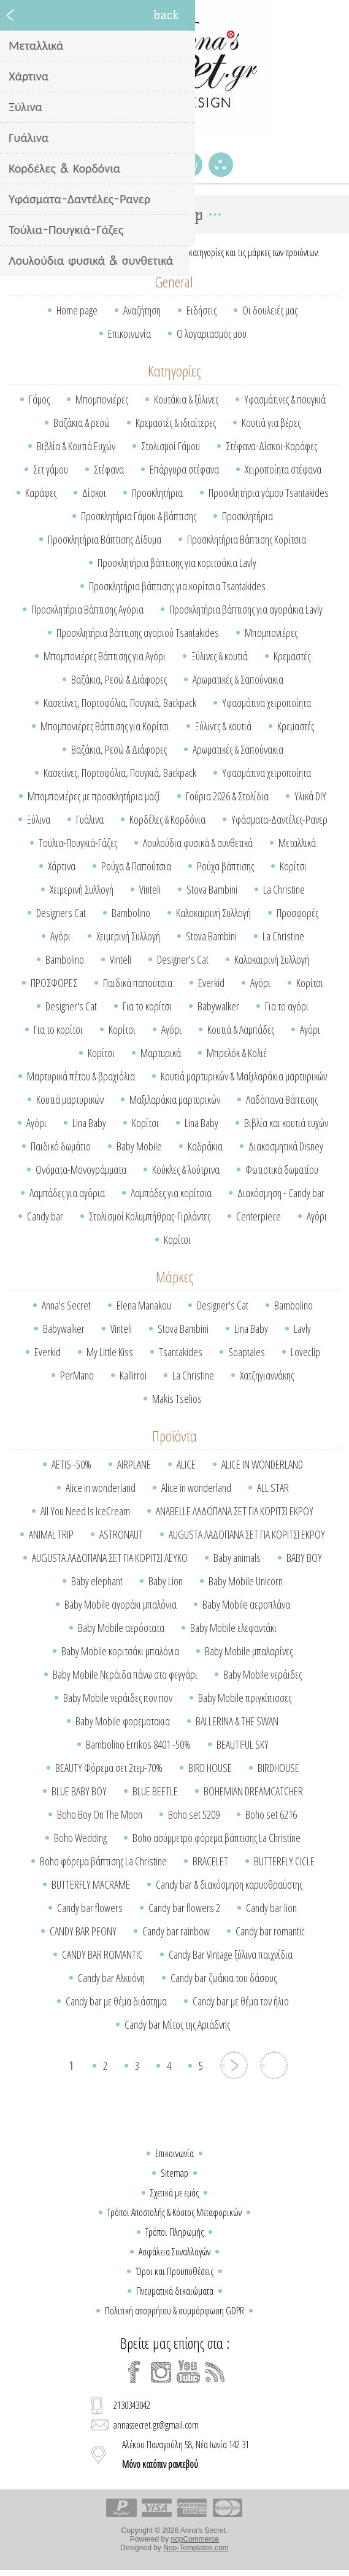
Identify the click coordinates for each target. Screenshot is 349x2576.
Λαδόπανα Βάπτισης (282, 1099)
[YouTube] (188, 2372)
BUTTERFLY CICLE (284, 1861)
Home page (77, 310)
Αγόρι (60, 936)
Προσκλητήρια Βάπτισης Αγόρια (87, 609)
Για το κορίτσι (147, 1006)
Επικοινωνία (129, 333)
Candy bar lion (271, 1907)
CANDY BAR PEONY (83, 1931)
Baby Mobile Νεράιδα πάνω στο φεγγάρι (125, 1674)
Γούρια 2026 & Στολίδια (227, 796)
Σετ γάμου (50, 469)
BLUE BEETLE (155, 1791)
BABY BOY (304, 1557)
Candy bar (45, 1216)
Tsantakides (180, 1352)
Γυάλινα (90, 819)
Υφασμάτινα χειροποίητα (266, 702)
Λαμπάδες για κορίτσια (171, 1192)
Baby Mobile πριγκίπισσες (244, 1697)
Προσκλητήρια (157, 492)
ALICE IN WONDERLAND (262, 1464)
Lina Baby (89, 1122)
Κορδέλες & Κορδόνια (167, 819)
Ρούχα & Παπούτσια (136, 866)
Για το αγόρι (287, 1006)
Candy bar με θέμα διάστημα (116, 2001)
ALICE (186, 1464)
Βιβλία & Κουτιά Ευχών (76, 446)
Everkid (211, 982)
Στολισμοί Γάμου (170, 446)
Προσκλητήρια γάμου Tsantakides (269, 492)
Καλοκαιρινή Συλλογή (213, 912)
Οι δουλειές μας (269, 310)
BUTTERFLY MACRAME (91, 1884)
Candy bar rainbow (176, 1931)
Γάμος (39, 399)
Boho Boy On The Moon (99, 1814)
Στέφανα (109, 469)
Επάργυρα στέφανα (184, 469)
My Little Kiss (109, 1352)
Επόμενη (234, 2065)
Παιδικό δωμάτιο (61, 1146)
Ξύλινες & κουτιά (219, 656)
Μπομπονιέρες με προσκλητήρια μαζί (94, 796)
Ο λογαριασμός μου (212, 333)
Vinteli (150, 889)
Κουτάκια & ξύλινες (186, 399)
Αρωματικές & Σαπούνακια (238, 679)
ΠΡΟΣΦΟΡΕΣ (54, 982)
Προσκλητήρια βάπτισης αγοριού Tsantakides (137, 632)
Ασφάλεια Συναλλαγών (174, 2251)
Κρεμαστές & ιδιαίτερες (176, 422)
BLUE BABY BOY (79, 1791)
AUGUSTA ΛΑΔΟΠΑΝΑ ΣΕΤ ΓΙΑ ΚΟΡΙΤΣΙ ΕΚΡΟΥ (247, 1534)
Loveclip (305, 1352)
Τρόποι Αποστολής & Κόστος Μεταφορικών (174, 2212)
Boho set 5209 (194, 1814)
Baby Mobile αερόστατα (121, 1627)
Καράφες (40, 492)
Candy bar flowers (90, 1907)
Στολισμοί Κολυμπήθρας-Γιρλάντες (149, 1216)
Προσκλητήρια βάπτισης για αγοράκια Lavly (246, 609)
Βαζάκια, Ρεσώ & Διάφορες (119, 679)
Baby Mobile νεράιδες (262, 1674)
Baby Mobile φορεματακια (122, 1721)
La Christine (284, 889)
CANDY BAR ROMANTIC (102, 1954)
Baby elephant (97, 1581)
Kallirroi (133, 1375)
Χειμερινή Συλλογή (81, 889)
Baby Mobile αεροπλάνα (246, 1604)
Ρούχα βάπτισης (225, 866)
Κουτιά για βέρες (271, 422)
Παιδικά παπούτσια (137, 982)
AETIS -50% (71, 1464)
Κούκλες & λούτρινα (186, 1169)
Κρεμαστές (292, 656)
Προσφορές (297, 912)
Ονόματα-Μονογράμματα (81, 1169)
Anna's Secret (66, 1305)
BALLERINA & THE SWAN (237, 1721)
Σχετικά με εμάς (174, 2192)
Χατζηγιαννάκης (267, 1375)
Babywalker (218, 1006)
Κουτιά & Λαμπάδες (240, 1029)
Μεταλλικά (297, 842)
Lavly (302, 1328)
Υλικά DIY (310, 796)
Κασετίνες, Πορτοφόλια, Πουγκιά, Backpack (120, 702)
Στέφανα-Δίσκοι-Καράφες (271, 446)
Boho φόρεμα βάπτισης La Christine (103, 1861)
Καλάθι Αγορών (190, 164)
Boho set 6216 (271, 1814)
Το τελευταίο (274, 2065)
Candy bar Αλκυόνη (111, 1977)
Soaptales (246, 1352)
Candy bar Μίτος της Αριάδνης (177, 2024)
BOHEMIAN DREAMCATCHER (253, 1791)
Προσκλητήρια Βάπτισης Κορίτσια (246, 539)
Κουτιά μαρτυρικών (70, 1099)
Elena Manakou (144, 1305)
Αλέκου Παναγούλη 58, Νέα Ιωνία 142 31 (185, 2454)
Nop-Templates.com (196, 2547)
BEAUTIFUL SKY (243, 1744)
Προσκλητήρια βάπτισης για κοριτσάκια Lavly (177, 562)
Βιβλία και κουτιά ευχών (286, 1122)
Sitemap (174, 2173)
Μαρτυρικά (160, 1052)
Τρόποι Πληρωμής (174, 2232)
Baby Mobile (139, 1146)
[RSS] (215, 2372)
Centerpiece (258, 1216)
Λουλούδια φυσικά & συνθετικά (198, 842)
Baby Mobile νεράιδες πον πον (117, 1697)
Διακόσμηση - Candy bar (280, 1192)
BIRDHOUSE (278, 1767)
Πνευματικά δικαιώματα (174, 2291)
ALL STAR (273, 1487)
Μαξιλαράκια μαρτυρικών (174, 1099)
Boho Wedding (80, 1837)
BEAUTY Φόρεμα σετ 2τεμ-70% (109, 1767)
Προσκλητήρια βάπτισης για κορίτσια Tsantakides (177, 586)
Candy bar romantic (270, 1931)
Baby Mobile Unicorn (246, 1581)
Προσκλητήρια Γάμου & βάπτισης (138, 516)
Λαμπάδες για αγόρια (67, 1192)
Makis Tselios (177, 1398)
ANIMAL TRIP (51, 1534)
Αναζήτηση (142, 310)
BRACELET (210, 1861)
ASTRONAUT (121, 1534)
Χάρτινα (61, 866)
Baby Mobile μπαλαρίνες (249, 1651)
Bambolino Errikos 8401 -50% (138, 1744)
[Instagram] (161, 2372)
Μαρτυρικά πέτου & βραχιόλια (81, 1076)
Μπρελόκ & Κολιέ (237, 1052)
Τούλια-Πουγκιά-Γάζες (78, 842)
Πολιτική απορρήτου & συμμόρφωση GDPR (174, 2310)
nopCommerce (195, 2539)
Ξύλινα (38, 819)
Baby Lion (165, 1581)
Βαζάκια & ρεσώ (81, 422)
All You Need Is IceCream (85, 1511)
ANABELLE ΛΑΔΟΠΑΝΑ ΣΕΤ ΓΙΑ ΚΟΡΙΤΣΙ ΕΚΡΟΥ (234, 1511)
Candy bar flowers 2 (184, 1907)
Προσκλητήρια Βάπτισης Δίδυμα (104, 539)
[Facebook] (134, 2372)
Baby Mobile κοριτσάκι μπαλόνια (120, 1651)
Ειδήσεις (201, 310)
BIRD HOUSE (210, 1767)
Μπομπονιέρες (101, 399)
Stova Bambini (211, 889)
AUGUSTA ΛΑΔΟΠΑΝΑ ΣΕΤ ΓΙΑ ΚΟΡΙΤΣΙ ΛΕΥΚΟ (110, 1557)
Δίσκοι (94, 492)
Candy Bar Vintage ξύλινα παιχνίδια (231, 1954)
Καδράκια (205, 1146)
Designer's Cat (183, 959)
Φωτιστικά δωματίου (281, 1169)
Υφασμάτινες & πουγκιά (285, 399)
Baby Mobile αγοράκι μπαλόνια (120, 1604)
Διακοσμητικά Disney (285, 1146)
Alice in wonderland (101, 1487)
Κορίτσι (293, 866)
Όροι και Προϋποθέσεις (174, 2271)
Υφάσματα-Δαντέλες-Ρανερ (279, 819)
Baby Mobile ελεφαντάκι (233, 1627)
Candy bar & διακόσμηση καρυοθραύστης (229, 1884)
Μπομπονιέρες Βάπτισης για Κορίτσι (104, 726)
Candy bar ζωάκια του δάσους (224, 1977)
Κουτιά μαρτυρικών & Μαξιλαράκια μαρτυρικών (244, 1076)
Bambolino (131, 912)
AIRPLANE (134, 1464)
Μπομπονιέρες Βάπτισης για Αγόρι (105, 656)
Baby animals (237, 1557)
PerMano (77, 1375)
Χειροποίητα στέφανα (283, 469)
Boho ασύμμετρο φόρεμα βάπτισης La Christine (216, 1837)
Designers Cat (61, 912)
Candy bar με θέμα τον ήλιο (241, 2001)
